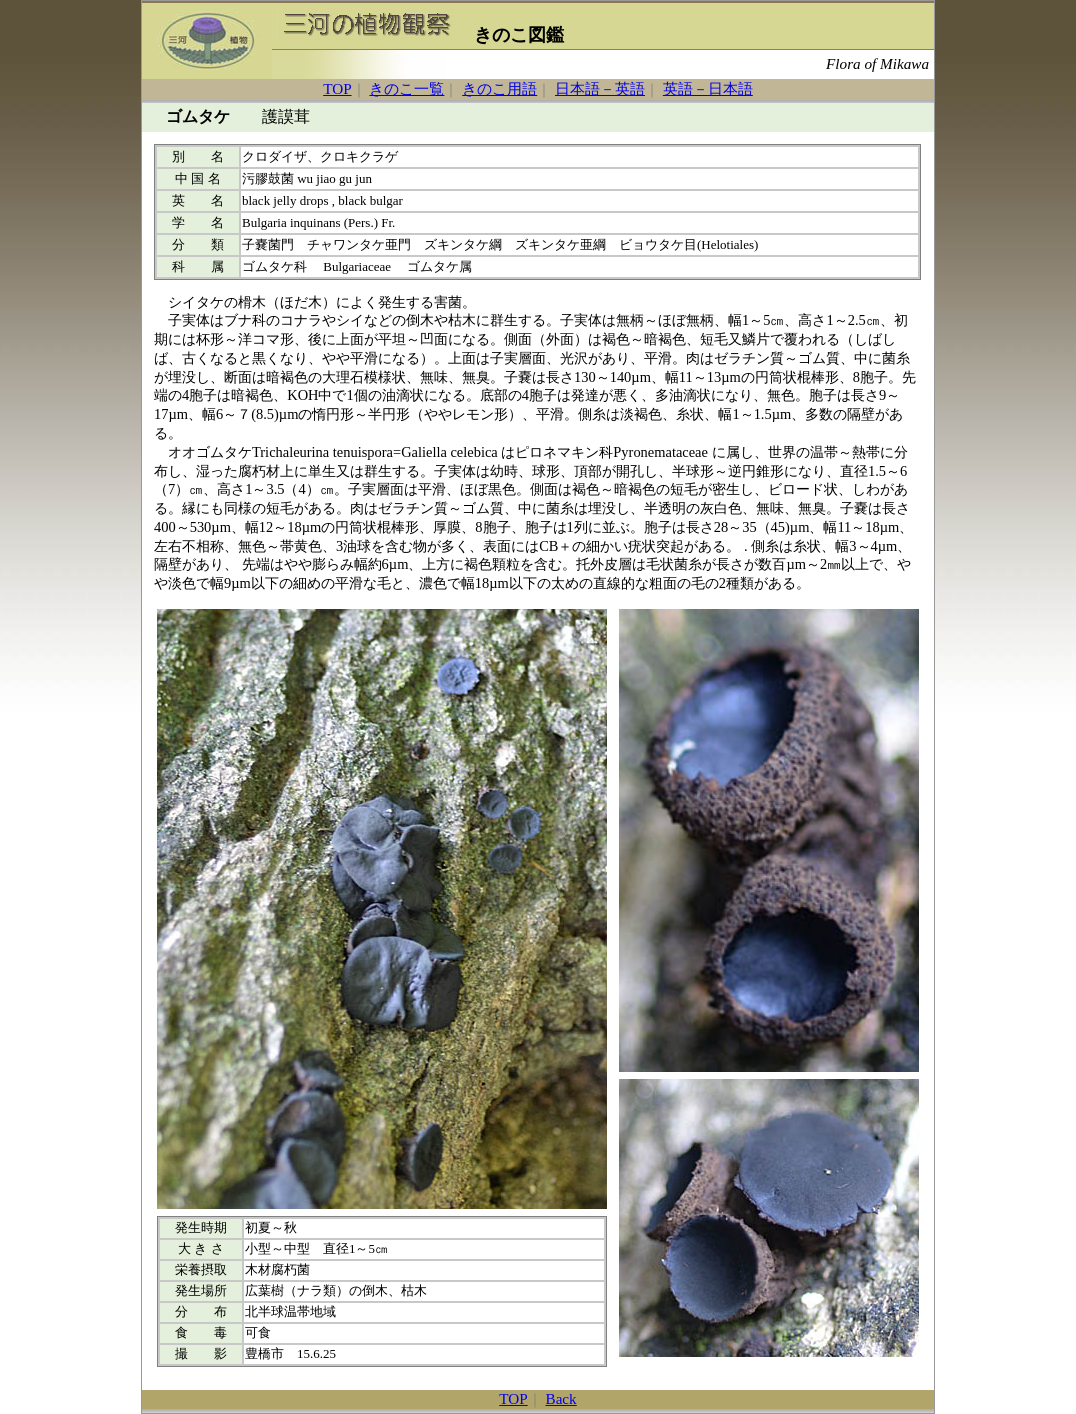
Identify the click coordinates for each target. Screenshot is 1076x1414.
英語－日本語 (708, 88)
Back (561, 1398)
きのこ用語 (499, 88)
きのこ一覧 (406, 88)
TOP (337, 88)
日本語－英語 (600, 88)
